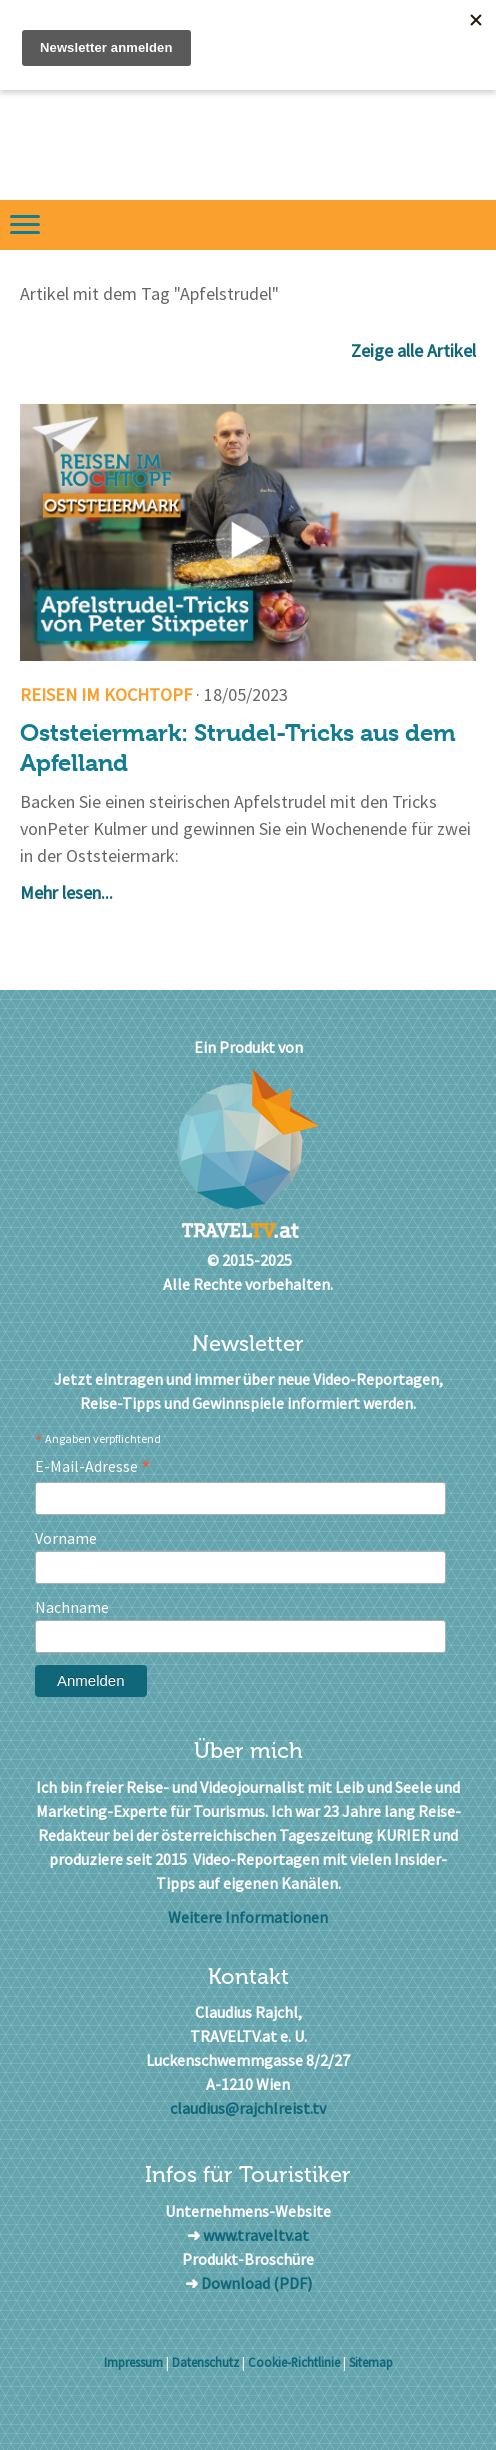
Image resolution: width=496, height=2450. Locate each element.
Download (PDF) (256, 2283)
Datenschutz (205, 2362)
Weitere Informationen (248, 1917)
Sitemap (371, 2362)
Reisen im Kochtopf (106, 694)
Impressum (133, 2362)
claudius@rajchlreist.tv (248, 2108)
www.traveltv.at (256, 2235)
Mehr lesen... (66, 892)
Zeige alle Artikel (413, 350)
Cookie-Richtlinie (294, 2362)
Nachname (72, 1607)
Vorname (66, 1538)
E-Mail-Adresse (93, 1466)
